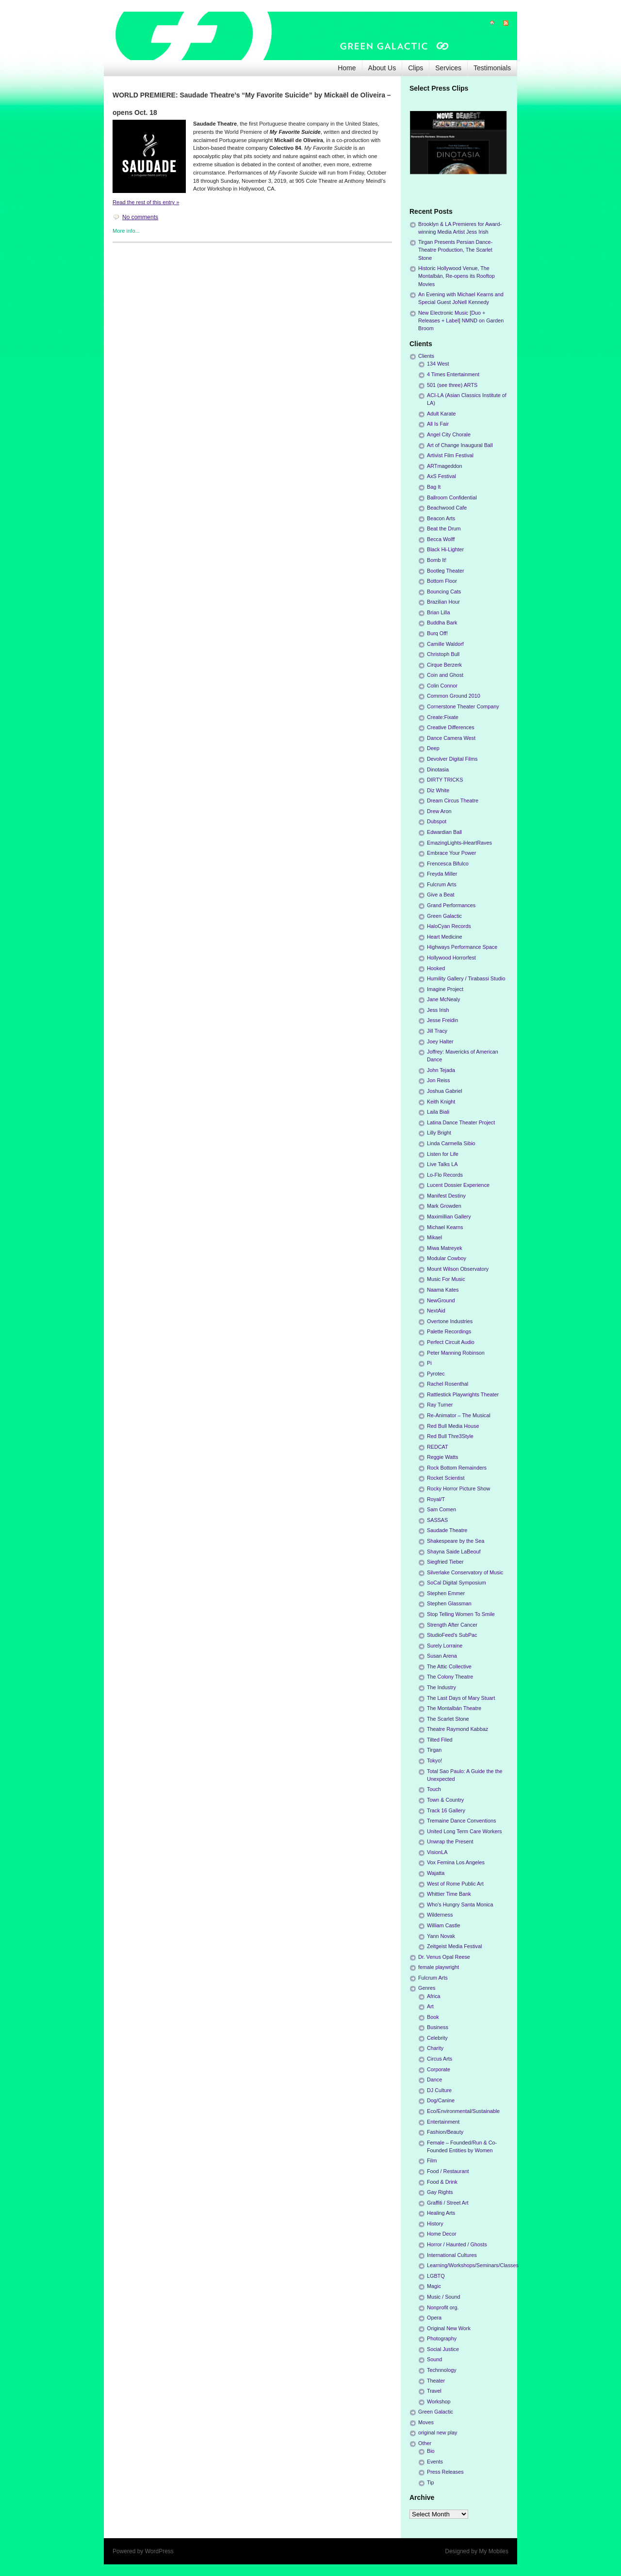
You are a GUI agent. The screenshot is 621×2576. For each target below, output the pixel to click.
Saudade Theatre (447, 1530)
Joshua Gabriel (444, 1091)
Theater (436, 2381)
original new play (437, 2432)
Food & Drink (442, 2182)
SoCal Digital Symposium (456, 1582)
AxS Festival (441, 476)
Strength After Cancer (452, 1625)
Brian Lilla (438, 612)
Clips (415, 68)
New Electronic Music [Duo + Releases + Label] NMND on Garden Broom (461, 320)
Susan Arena (442, 1656)
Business (437, 2027)
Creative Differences (450, 727)
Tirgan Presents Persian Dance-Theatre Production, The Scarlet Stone (455, 249)
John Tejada (441, 1070)
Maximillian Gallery (449, 1216)
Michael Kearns (445, 1227)
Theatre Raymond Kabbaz (457, 1729)
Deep (433, 748)
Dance (434, 2079)
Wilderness (440, 1915)
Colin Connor (442, 685)
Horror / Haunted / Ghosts (457, 2244)
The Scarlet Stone (448, 1719)
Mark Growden (444, 1206)
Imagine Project (445, 989)
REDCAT (437, 1447)
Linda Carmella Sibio (451, 1143)
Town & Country (445, 1800)
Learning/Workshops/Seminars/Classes (473, 2265)
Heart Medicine (444, 937)
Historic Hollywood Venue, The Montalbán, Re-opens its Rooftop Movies (456, 276)
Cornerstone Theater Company (463, 706)
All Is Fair (438, 424)
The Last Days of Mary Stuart (461, 1698)
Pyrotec (436, 1373)
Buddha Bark (442, 622)
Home (347, 68)
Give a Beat (440, 894)
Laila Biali (438, 1112)
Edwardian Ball (444, 832)
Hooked (436, 968)
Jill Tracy (437, 1031)
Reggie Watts (442, 1457)
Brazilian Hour (443, 602)
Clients (426, 356)
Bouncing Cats (444, 591)
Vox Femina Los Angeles (456, 1862)
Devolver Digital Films (452, 759)
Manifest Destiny (446, 1196)
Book (433, 2017)
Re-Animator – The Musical (458, 1415)
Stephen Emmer (446, 1593)
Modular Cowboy (446, 1258)
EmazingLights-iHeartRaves (459, 843)
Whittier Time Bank (449, 1894)
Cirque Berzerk (444, 665)
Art (430, 2006)
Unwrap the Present (450, 1841)
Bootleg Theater (445, 571)
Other (424, 2443)
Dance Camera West (451, 738)
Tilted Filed (439, 1740)
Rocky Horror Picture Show (458, 1488)
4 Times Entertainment (453, 374)
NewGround (441, 1300)
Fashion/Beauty (445, 2132)
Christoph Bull (443, 654)
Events (435, 2461)
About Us (382, 68)
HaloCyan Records (449, 926)
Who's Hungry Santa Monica (460, 1904)
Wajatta (435, 1873)
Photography (442, 2338)
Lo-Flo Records (445, 1175)
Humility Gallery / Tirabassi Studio (466, 978)
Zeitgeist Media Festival (454, 1946)
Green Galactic (444, 916)
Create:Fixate (442, 717)
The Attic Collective (449, 1666)
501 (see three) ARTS (452, 385)
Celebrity (437, 2038)
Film (432, 2160)
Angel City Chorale (449, 434)
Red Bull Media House (453, 1426)
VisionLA (437, 1852)
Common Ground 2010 (453, 696)
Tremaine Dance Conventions (461, 1821)
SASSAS (437, 1520)
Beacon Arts (441, 518)
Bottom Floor (442, 581)
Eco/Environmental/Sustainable (463, 2111)
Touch (434, 1789)
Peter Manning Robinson (456, 1353)
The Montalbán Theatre (454, 1708)
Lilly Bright (439, 1133)
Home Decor (442, 2234)
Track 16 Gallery (446, 1810)
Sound (434, 2359)
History (435, 2223)
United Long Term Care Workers (464, 1831)
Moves (426, 2422)
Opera (434, 2317)
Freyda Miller (442, 874)
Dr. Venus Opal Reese (444, 1957)
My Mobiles (493, 2551)
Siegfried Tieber (445, 1562)
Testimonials (492, 68)
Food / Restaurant (448, 2171)
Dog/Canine (441, 2100)
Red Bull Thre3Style (450, 1436)
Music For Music (446, 1279)
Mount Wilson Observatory (458, 1269)
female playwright (438, 1967)
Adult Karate (441, 413)
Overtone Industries (450, 1321)
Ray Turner (440, 1405)
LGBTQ (436, 2276)
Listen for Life (442, 1154)
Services (448, 68)
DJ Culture (439, 2090)
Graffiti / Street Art (448, 2203)
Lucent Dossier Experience (458, 1185)
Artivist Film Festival (450, 455)
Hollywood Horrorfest (451, 957)
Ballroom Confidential (452, 497)
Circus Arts (439, 2059)
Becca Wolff (441, 539)
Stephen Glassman (449, 1603)
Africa (434, 1996)
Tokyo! (434, 1760)
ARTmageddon (444, 466)
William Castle (443, 1925)
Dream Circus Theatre (452, 800)
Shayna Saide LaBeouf (453, 1551)
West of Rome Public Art (455, 1884)
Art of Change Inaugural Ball (460, 445)
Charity (435, 2048)
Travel (434, 2391)
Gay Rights (440, 2192)
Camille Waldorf (445, 644)
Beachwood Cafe (447, 508)
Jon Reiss (438, 1080)
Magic (434, 2286)
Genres (426, 1988)
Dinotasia (438, 769)
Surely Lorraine (444, 1645)
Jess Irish (438, 1010)
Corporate (438, 2069)
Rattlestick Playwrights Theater (463, 1394)
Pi (429, 1363)
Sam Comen (441, 1509)
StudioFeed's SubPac (452, 1635)
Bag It (434, 487)
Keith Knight (441, 1101)
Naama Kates (442, 1290)
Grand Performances (451, 905)
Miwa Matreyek (444, 1248)
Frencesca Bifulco (448, 863)
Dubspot (436, 821)
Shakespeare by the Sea (455, 1541)
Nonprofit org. (442, 2307)
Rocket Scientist (445, 1478)
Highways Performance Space (462, 947)
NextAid (436, 1310)
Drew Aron (439, 811)
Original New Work (449, 2328)
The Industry (441, 1687)
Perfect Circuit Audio (450, 1342)
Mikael (434, 1237)
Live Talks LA (442, 1164)
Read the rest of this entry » (146, 202)
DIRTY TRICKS (445, 780)
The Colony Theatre (450, 1677)
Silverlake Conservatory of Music (465, 1572)
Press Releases (445, 2472)
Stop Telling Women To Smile (461, 1614)
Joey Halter (440, 1041)
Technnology (442, 2370)
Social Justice (443, 2349)
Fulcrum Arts (442, 884)
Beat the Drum (444, 528)
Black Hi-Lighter (445, 549)
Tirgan (434, 1750)
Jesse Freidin (442, 1020)
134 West (438, 364)
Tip (430, 2482)
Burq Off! (437, 633)
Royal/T (436, 1499)
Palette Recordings (449, 1331)
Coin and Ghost (445, 675)
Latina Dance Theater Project (461, 1122)
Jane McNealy (443, 999)
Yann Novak (441, 1936)
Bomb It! (436, 560)
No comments (140, 217)
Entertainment (443, 2122)
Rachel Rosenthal (447, 1384)
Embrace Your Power (451, 853)
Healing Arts (441, 2213)
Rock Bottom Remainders (457, 1468)
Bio (431, 2451)
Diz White (438, 790)
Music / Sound (443, 2297)
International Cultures (452, 2255)
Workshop (438, 2401)
